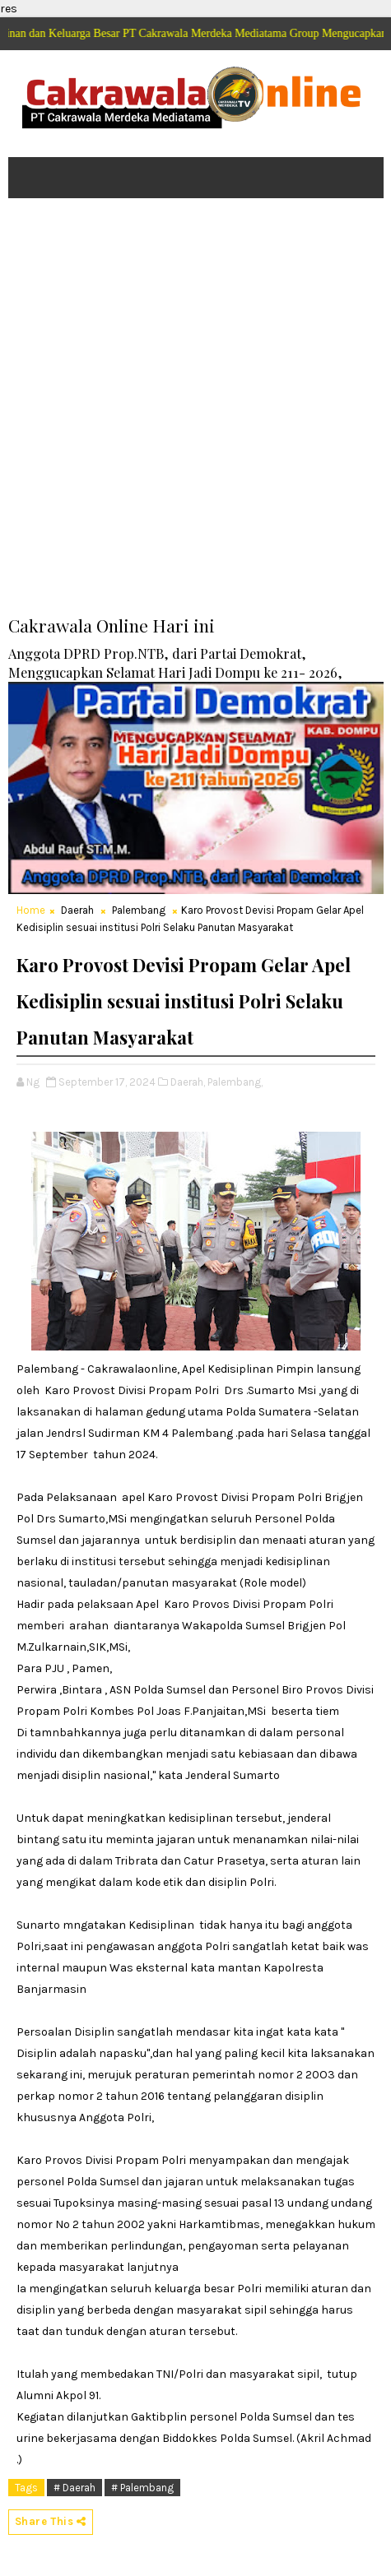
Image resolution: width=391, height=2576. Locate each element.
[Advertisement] (195, 418)
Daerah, (187, 1082)
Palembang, (235, 1082)
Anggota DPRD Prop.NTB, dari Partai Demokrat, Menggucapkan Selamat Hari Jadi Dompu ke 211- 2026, (175, 662)
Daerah (77, 910)
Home (30, 910)
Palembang (138, 910)
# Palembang (142, 2487)
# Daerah (74, 2487)
